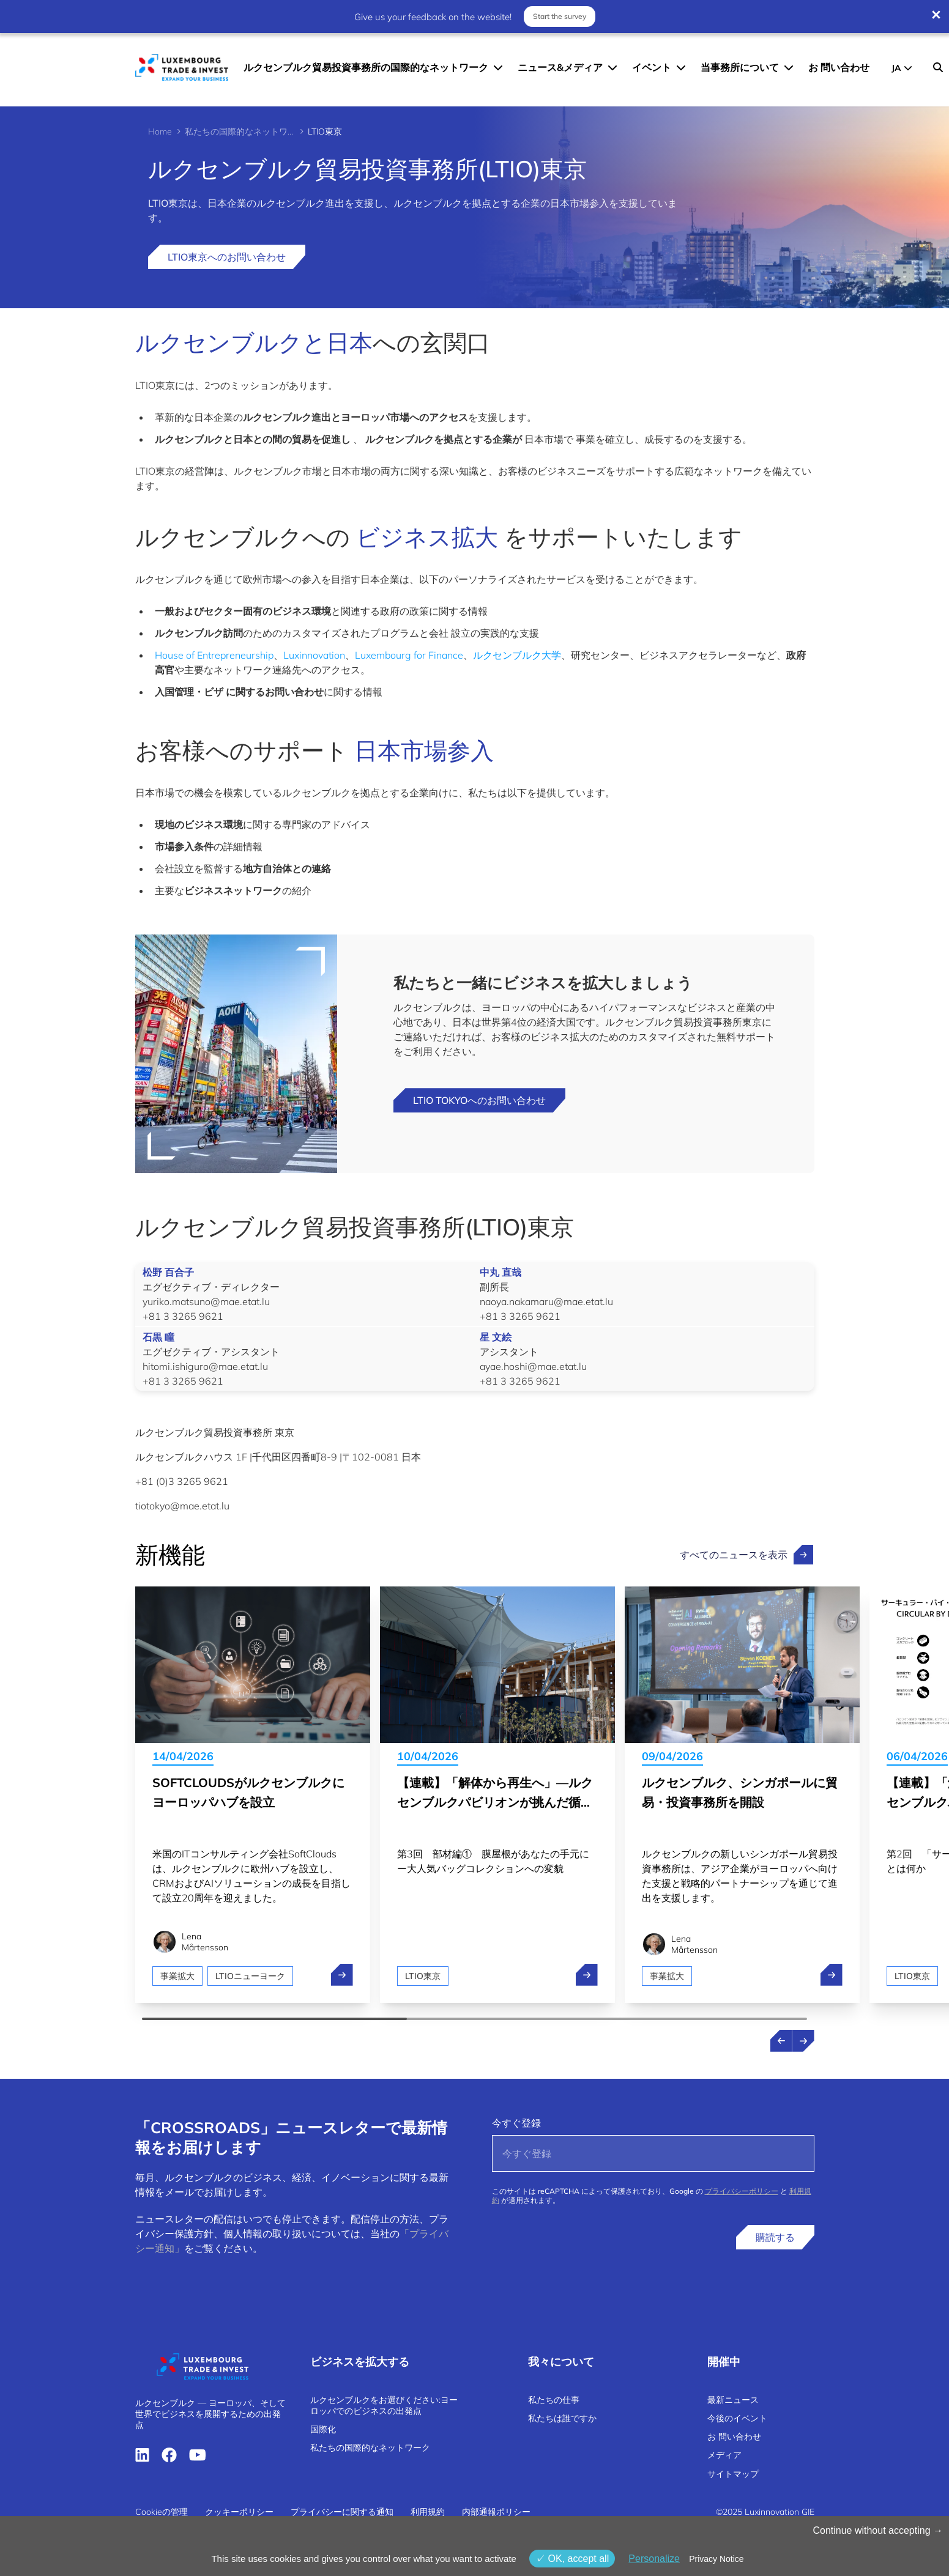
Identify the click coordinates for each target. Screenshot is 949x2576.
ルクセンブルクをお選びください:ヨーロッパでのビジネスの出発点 (384, 2405)
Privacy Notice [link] (716, 2559)
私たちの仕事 (553, 2399)
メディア (724, 2454)
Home (160, 131)
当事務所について (740, 67)
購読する (775, 2237)
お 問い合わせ (838, 67)
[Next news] (803, 2041)
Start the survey (559, 16)
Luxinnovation (314, 655)
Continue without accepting (878, 2530)
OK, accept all (572, 2558)
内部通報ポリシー (496, 2511)
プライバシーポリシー (741, 2191)
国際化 (323, 2429)
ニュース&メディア (560, 67)
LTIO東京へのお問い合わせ (227, 257)
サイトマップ (733, 2473)
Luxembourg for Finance (409, 655)
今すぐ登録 (516, 2123)
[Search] (938, 67)
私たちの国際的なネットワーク (240, 131)
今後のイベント (737, 2418)
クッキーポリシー (239, 2511)
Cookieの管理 (161, 2511)
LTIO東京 (423, 1976)
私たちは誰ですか (562, 2418)
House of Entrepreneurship (214, 655)
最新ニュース (733, 2399)
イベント (651, 67)
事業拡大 (177, 1976)
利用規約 (428, 2511)
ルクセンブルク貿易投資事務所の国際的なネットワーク (366, 67)
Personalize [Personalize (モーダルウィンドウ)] (654, 2558)
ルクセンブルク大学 (517, 655)
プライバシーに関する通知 (342, 2511)
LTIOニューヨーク (250, 1976)
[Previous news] (781, 2041)
